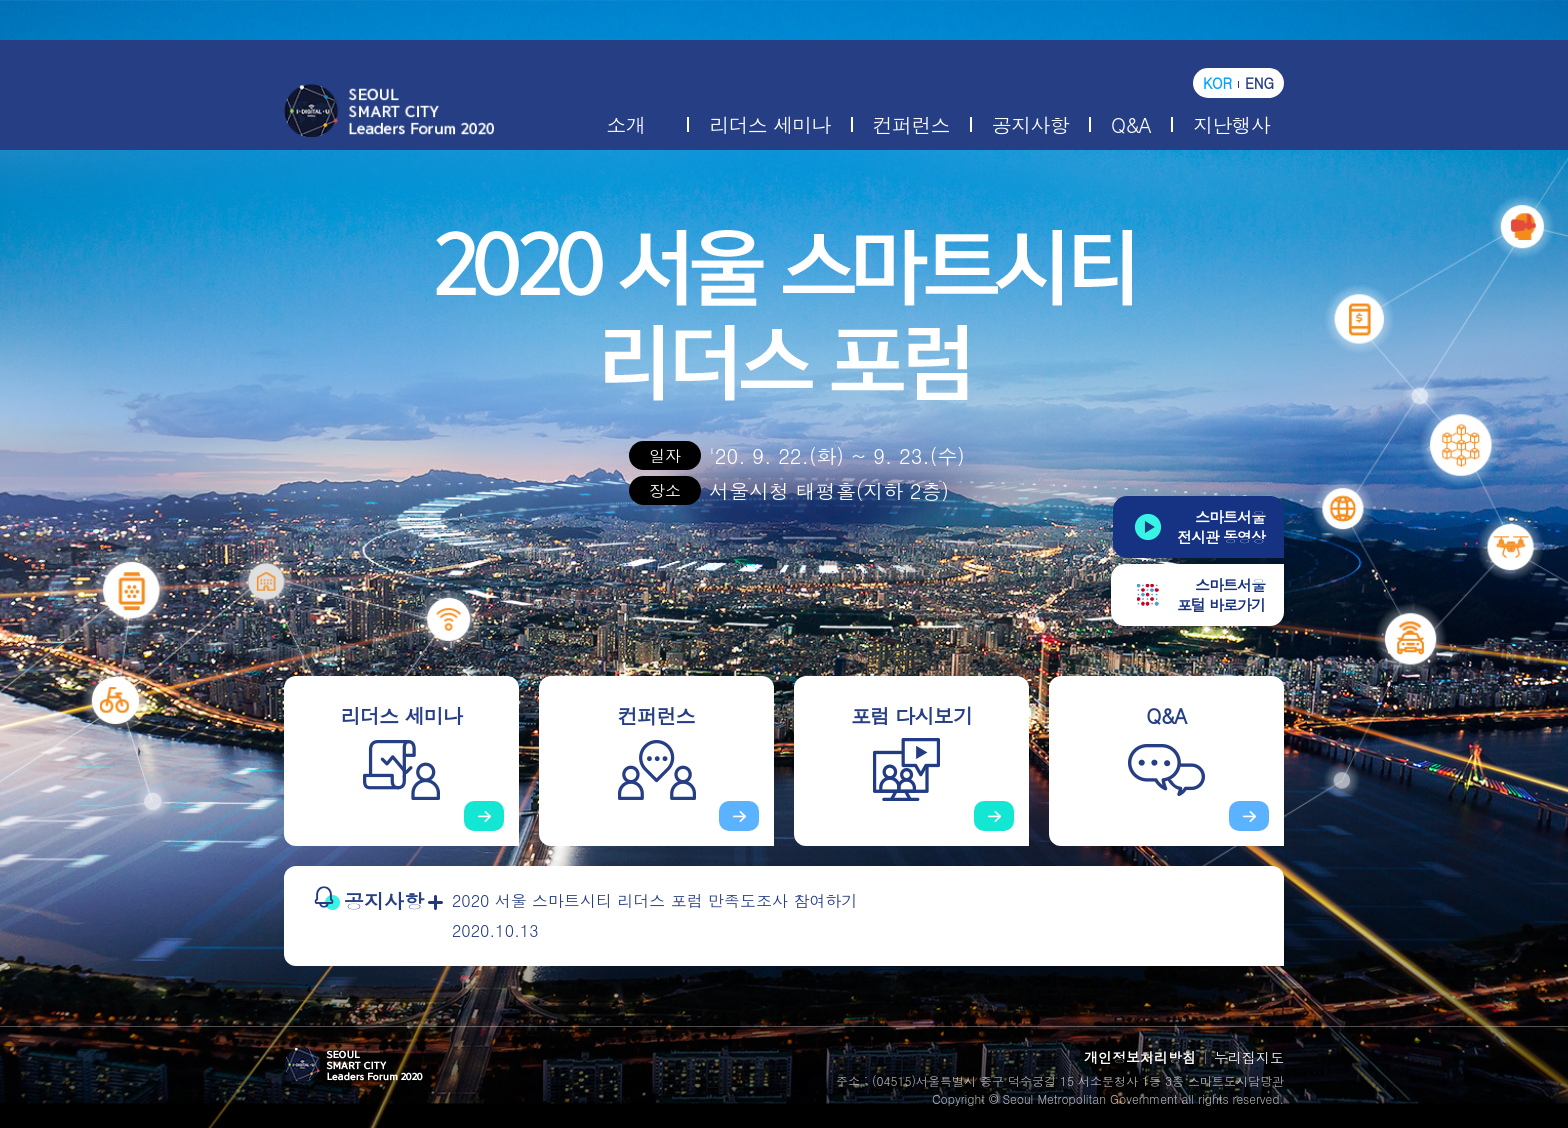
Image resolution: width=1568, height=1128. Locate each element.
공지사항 (1030, 125)
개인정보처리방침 (1140, 1057)
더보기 (435, 902)
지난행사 (1231, 125)
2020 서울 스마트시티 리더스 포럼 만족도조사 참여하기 (654, 900)
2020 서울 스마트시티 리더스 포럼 (389, 111)
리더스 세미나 (769, 125)
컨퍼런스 (911, 125)
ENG (1259, 83)
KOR (1217, 83)
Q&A (1131, 125)
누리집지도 (1249, 1057)
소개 (625, 125)
